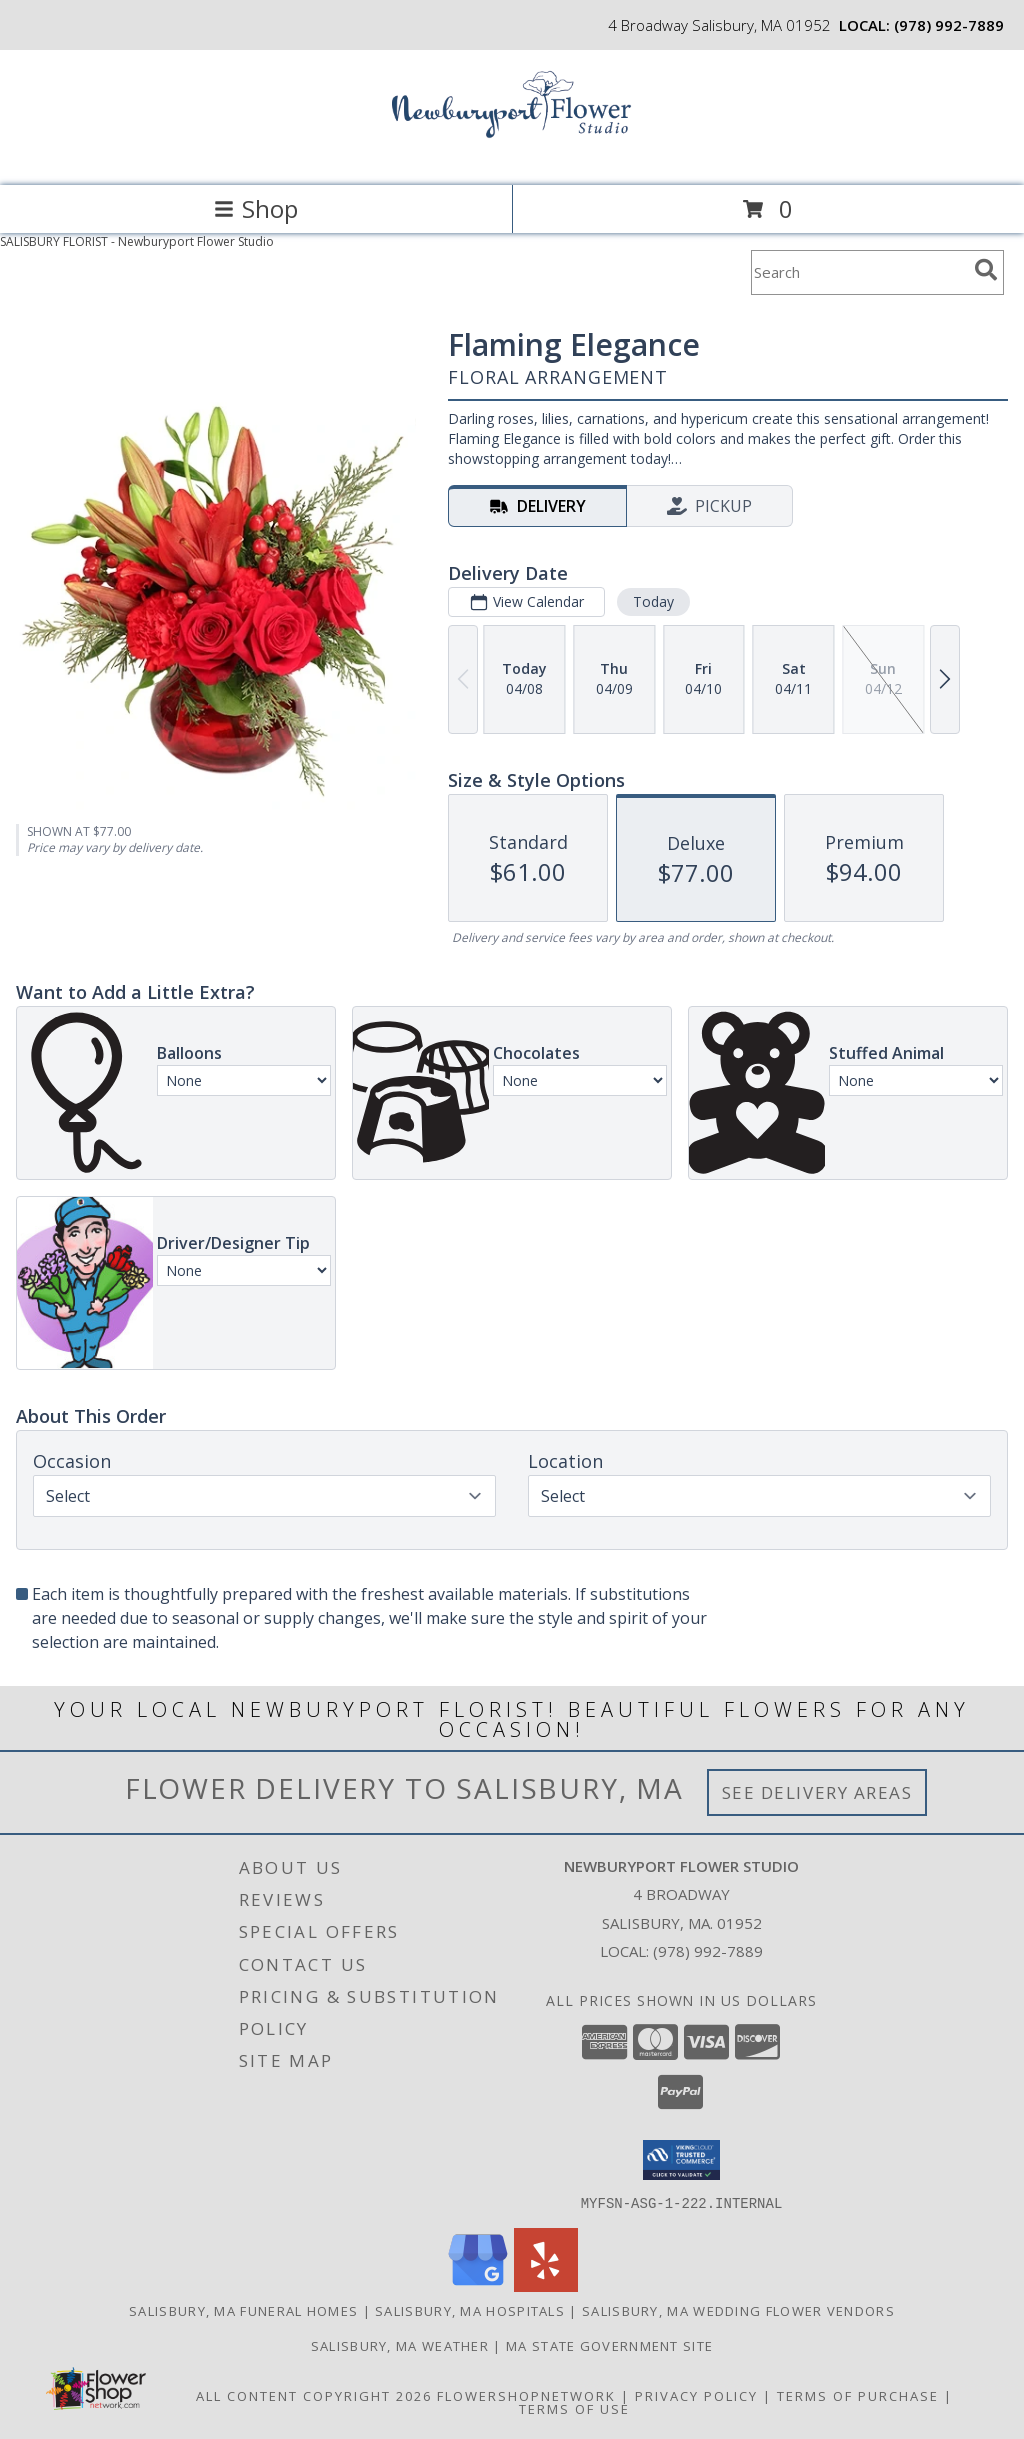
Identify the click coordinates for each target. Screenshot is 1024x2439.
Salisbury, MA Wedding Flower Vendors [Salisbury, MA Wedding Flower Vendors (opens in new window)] (738, 2310)
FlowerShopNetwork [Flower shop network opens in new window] (526, 2395)
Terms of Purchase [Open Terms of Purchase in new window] (858, 2395)
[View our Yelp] (546, 2285)
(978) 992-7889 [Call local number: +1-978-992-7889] (949, 25)
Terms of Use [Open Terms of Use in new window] (574, 2408)
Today (653, 601)
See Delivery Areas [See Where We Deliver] (817, 1792)
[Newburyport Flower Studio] (512, 156)
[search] (986, 270)
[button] (681, 2160)
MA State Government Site (609, 2345)
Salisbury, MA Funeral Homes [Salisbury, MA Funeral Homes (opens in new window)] (243, 2310)
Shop (256, 208)
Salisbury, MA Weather (400, 2345)
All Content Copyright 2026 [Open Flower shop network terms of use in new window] (314, 2395)
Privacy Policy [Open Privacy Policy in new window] (696, 2395)
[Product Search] (859, 272)
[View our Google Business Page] (478, 2285)
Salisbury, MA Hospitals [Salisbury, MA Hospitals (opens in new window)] (470, 2310)
